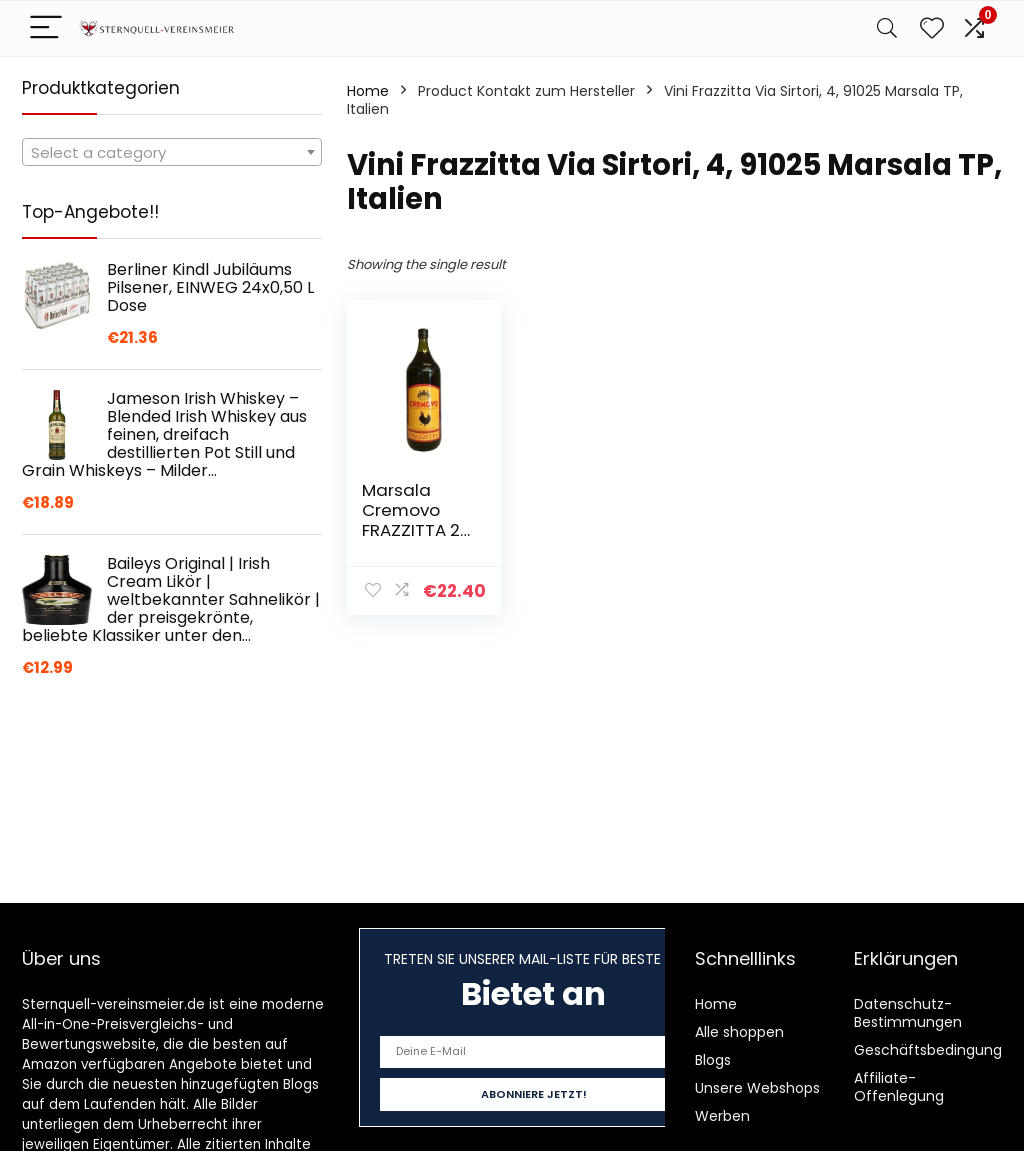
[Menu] (46, 28)
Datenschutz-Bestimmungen (908, 1013)
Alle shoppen (739, 1032)
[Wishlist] (932, 28)
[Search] (887, 28)
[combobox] (172, 152)
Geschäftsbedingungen (937, 1050)
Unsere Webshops (757, 1088)
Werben (722, 1116)
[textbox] (172, 153)
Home (368, 91)
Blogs (713, 1060)
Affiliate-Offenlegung (899, 1087)
